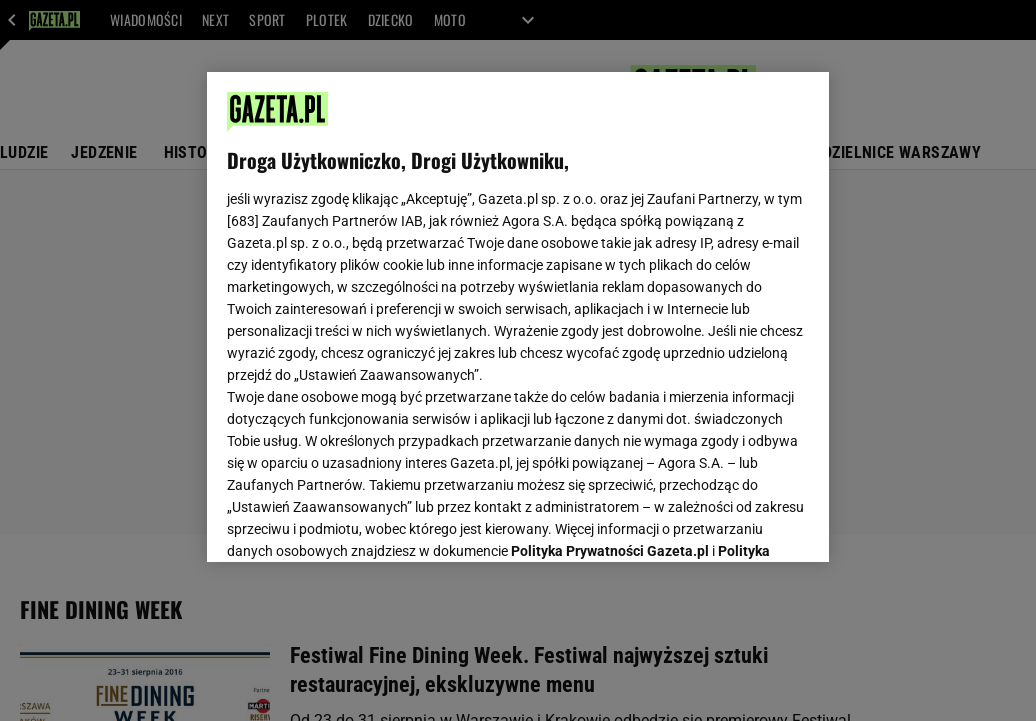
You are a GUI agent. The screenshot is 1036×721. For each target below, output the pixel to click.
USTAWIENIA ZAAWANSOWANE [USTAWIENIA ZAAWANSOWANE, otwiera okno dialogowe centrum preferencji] (358, 522)
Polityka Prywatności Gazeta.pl (610, 297)
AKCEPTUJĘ (741, 523)
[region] (518, 317)
